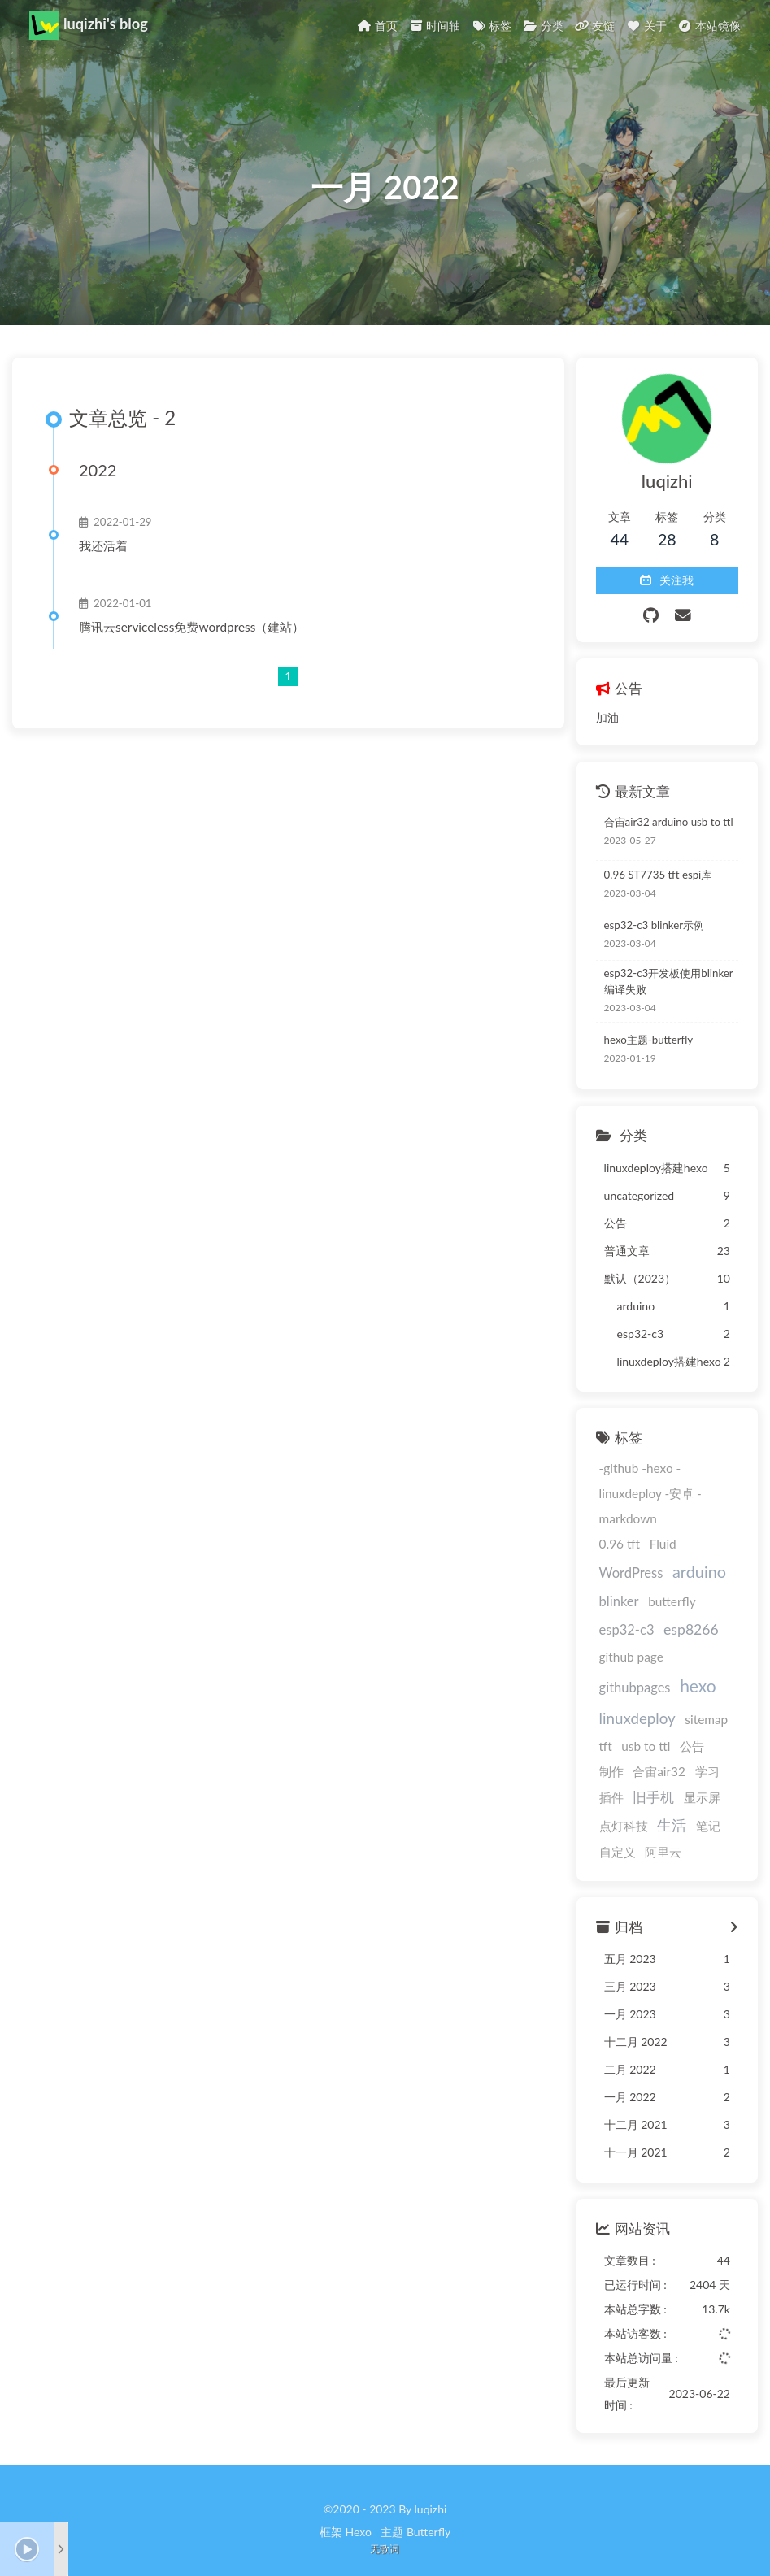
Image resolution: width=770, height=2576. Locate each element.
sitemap (706, 1719)
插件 (611, 1797)
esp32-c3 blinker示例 (654, 925)
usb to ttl (645, 1746)
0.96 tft (619, 1543)
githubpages (635, 1687)
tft (605, 1746)
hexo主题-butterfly (649, 1039)
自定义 (617, 1851)
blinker (619, 1601)
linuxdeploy (637, 1718)
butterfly (671, 1601)
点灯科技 (623, 1825)
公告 (692, 1746)
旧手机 (653, 1797)
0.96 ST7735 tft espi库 (658, 874)
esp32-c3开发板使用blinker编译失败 (668, 981)
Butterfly (428, 2532)
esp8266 (691, 1629)
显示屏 (702, 1797)
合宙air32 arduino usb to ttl (668, 821)
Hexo (358, 2532)
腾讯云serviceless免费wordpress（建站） (191, 626)
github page (631, 1656)
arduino (699, 1571)
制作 (611, 1771)
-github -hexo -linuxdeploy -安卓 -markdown (650, 1493)
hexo (698, 1685)
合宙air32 (659, 1771)
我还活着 (103, 545)
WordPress (631, 1573)
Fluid (663, 1543)
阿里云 (663, 1851)
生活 (671, 1825)
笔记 (708, 1825)
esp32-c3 (627, 1630)
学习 (707, 1771)
